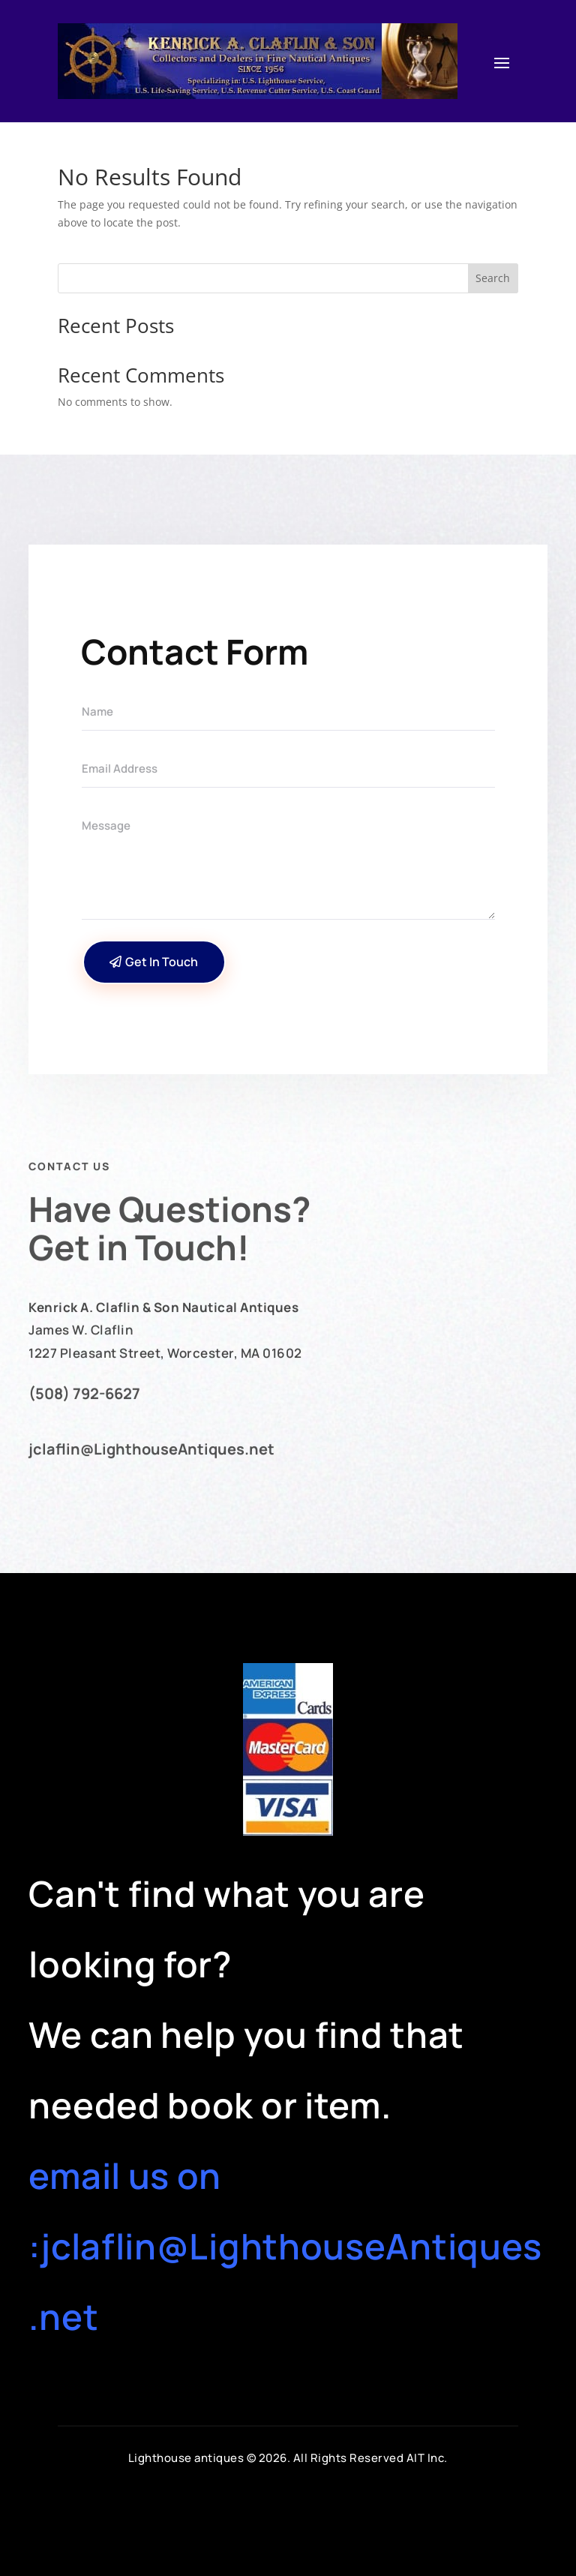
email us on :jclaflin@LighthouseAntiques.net (285, 2245)
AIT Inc (425, 2458)
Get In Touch (161, 961)
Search (493, 278)
